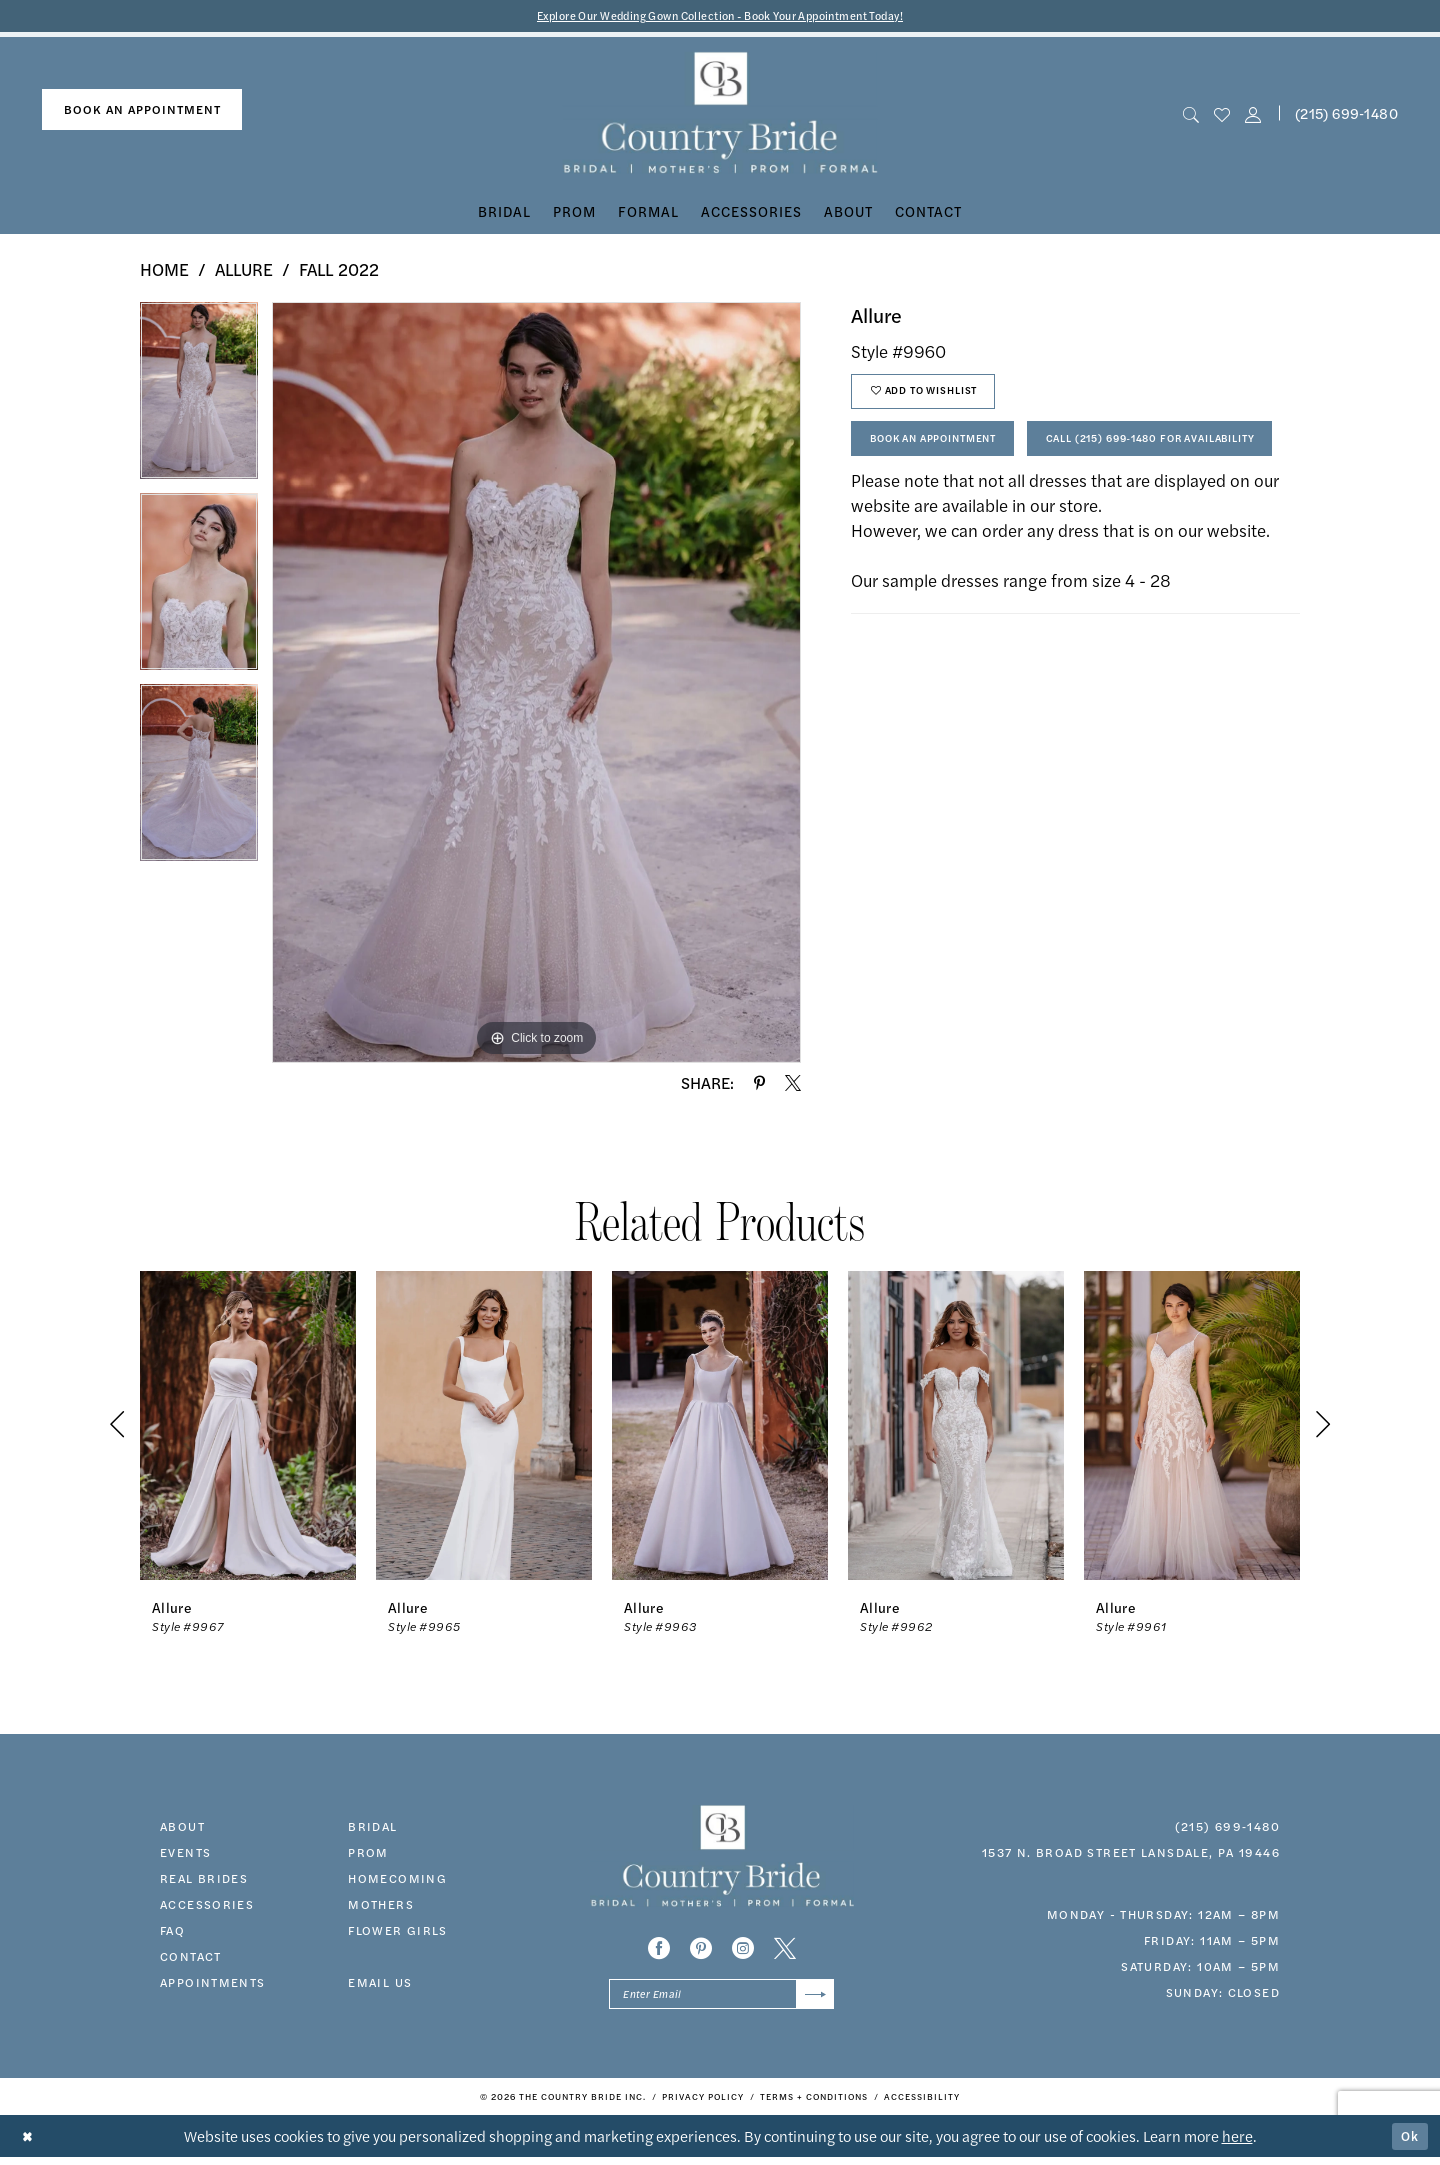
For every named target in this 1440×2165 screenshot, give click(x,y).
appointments (213, 1984)
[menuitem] (142, 112)
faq (172, 1932)
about (182, 1828)
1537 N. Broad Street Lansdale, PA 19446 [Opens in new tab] (1131, 1854)
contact (191, 1958)
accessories (207, 1906)
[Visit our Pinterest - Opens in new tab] (701, 1951)
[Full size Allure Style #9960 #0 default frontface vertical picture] (536, 685)
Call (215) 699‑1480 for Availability (999, 510)
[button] (1253, 115)
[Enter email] (721, 1999)
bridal (372, 1828)
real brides (204, 1880)
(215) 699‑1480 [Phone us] (1346, 115)
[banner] (720, 115)
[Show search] (1190, 115)
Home (164, 272)
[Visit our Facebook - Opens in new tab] (659, 1951)
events (185, 1854)
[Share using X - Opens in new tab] (793, 1085)
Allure (244, 272)
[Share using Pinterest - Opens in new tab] (759, 1085)
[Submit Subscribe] (812, 1999)
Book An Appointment (951, 454)
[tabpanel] (199, 400)
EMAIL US (380, 1984)
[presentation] (248, 1427)
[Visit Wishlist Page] (1221, 115)
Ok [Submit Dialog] (1408, 2143)
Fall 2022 (339, 272)
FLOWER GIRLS (398, 1932)
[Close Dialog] (29, 2144)
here (1237, 2143)
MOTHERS (381, 1906)
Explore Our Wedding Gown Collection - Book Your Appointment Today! (720, 16)
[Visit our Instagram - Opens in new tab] (743, 1951)
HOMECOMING (397, 1880)
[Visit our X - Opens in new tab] (785, 1951)
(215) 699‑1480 (1227, 1828)
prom (368, 1854)
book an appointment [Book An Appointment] (142, 112)
